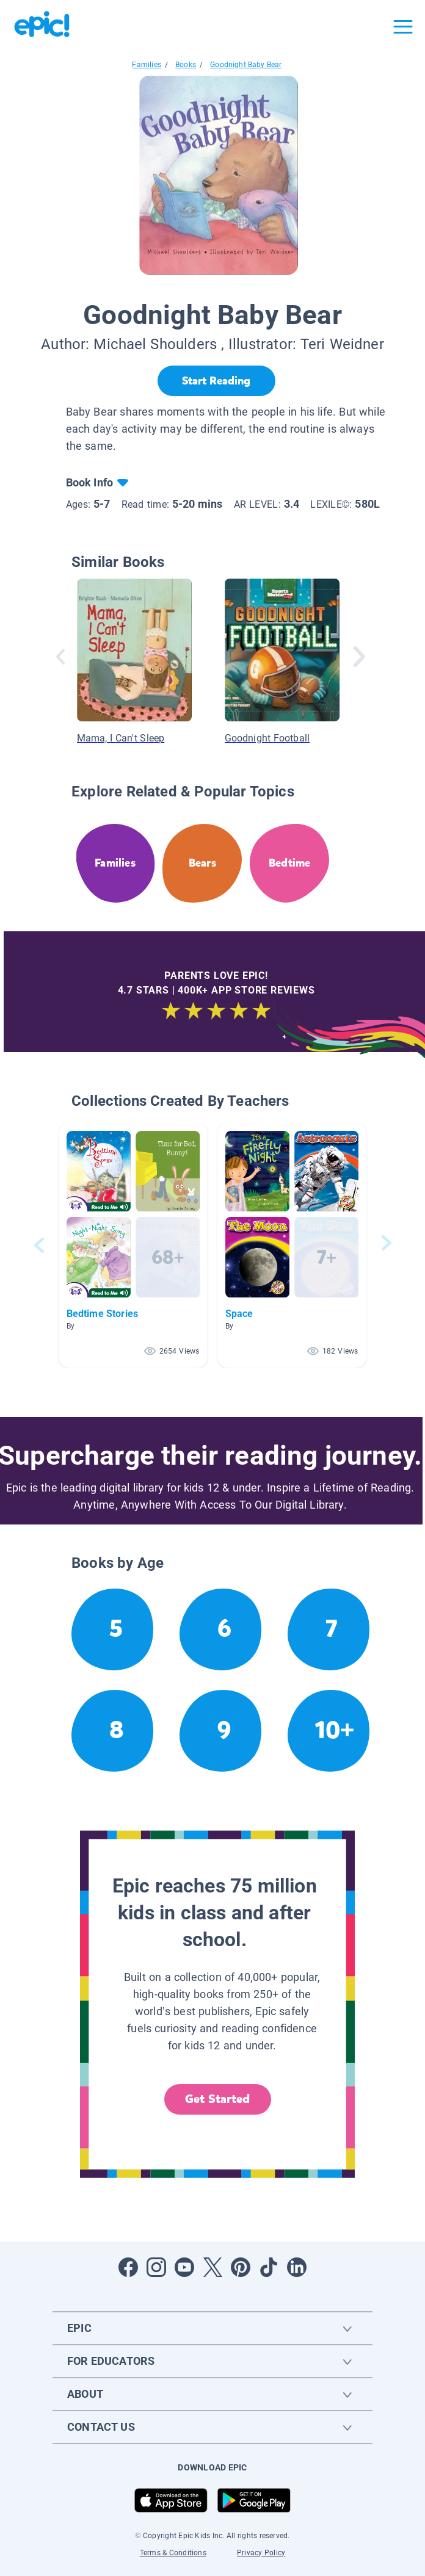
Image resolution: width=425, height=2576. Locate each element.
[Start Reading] (216, 381)
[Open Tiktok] (268, 2267)
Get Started (217, 2099)
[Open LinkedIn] (297, 2267)
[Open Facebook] (128, 2267)
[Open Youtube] (184, 2267)
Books (185, 64)
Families (146, 64)
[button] (133, 1245)
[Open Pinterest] (240, 2267)
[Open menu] (403, 26)
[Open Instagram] (156, 2267)
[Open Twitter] (212, 2267)
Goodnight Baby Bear (246, 64)
